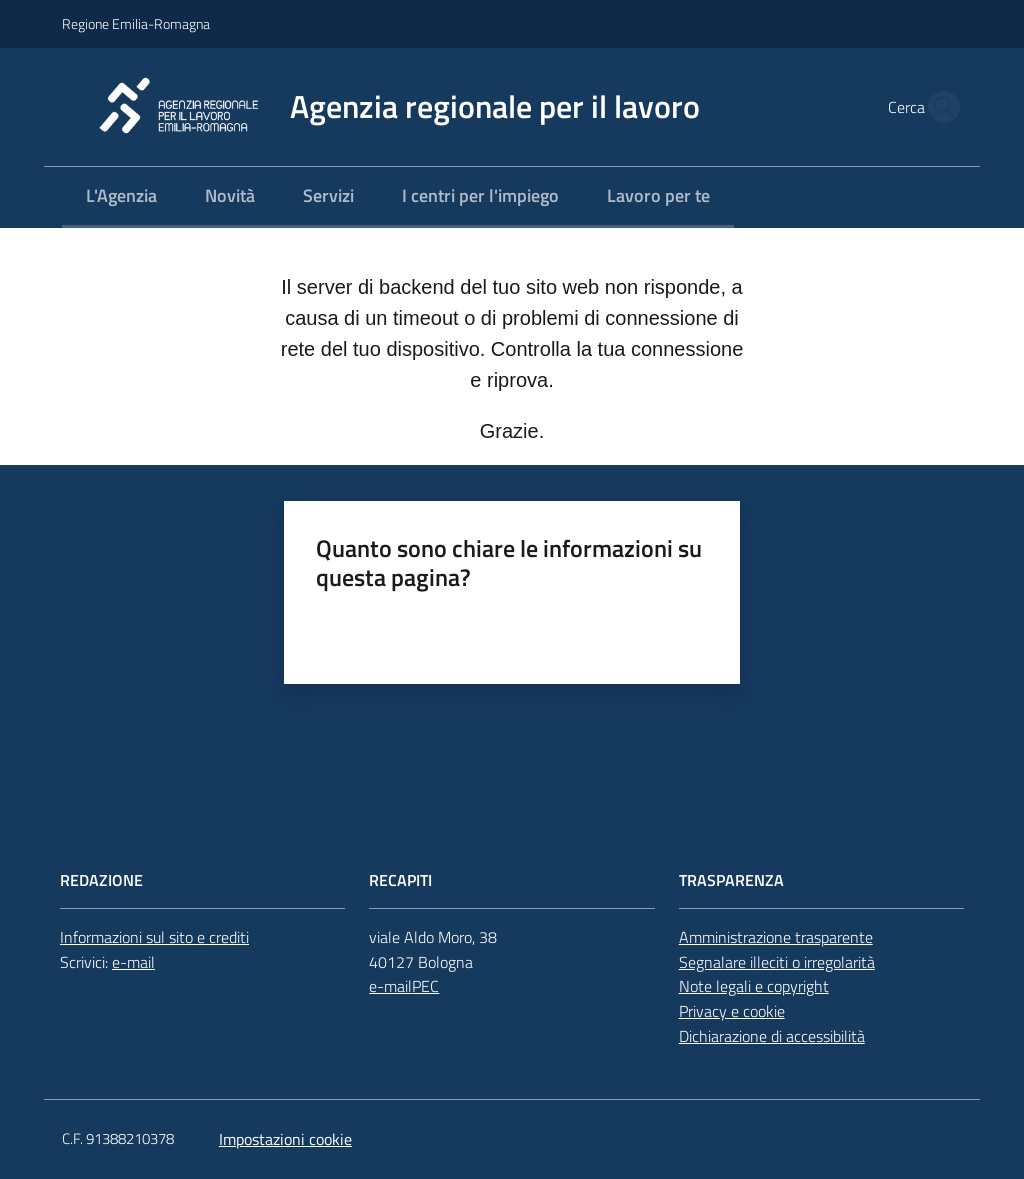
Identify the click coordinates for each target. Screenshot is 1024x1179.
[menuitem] (121, 197)
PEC (425, 986)
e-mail (133, 962)
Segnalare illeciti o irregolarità (777, 962)
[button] (938, 107)
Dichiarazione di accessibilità (772, 1036)
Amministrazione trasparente (776, 937)
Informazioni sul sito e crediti (154, 937)
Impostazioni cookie (285, 1139)
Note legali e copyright (754, 986)
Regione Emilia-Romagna (136, 23)
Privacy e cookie (732, 1011)
